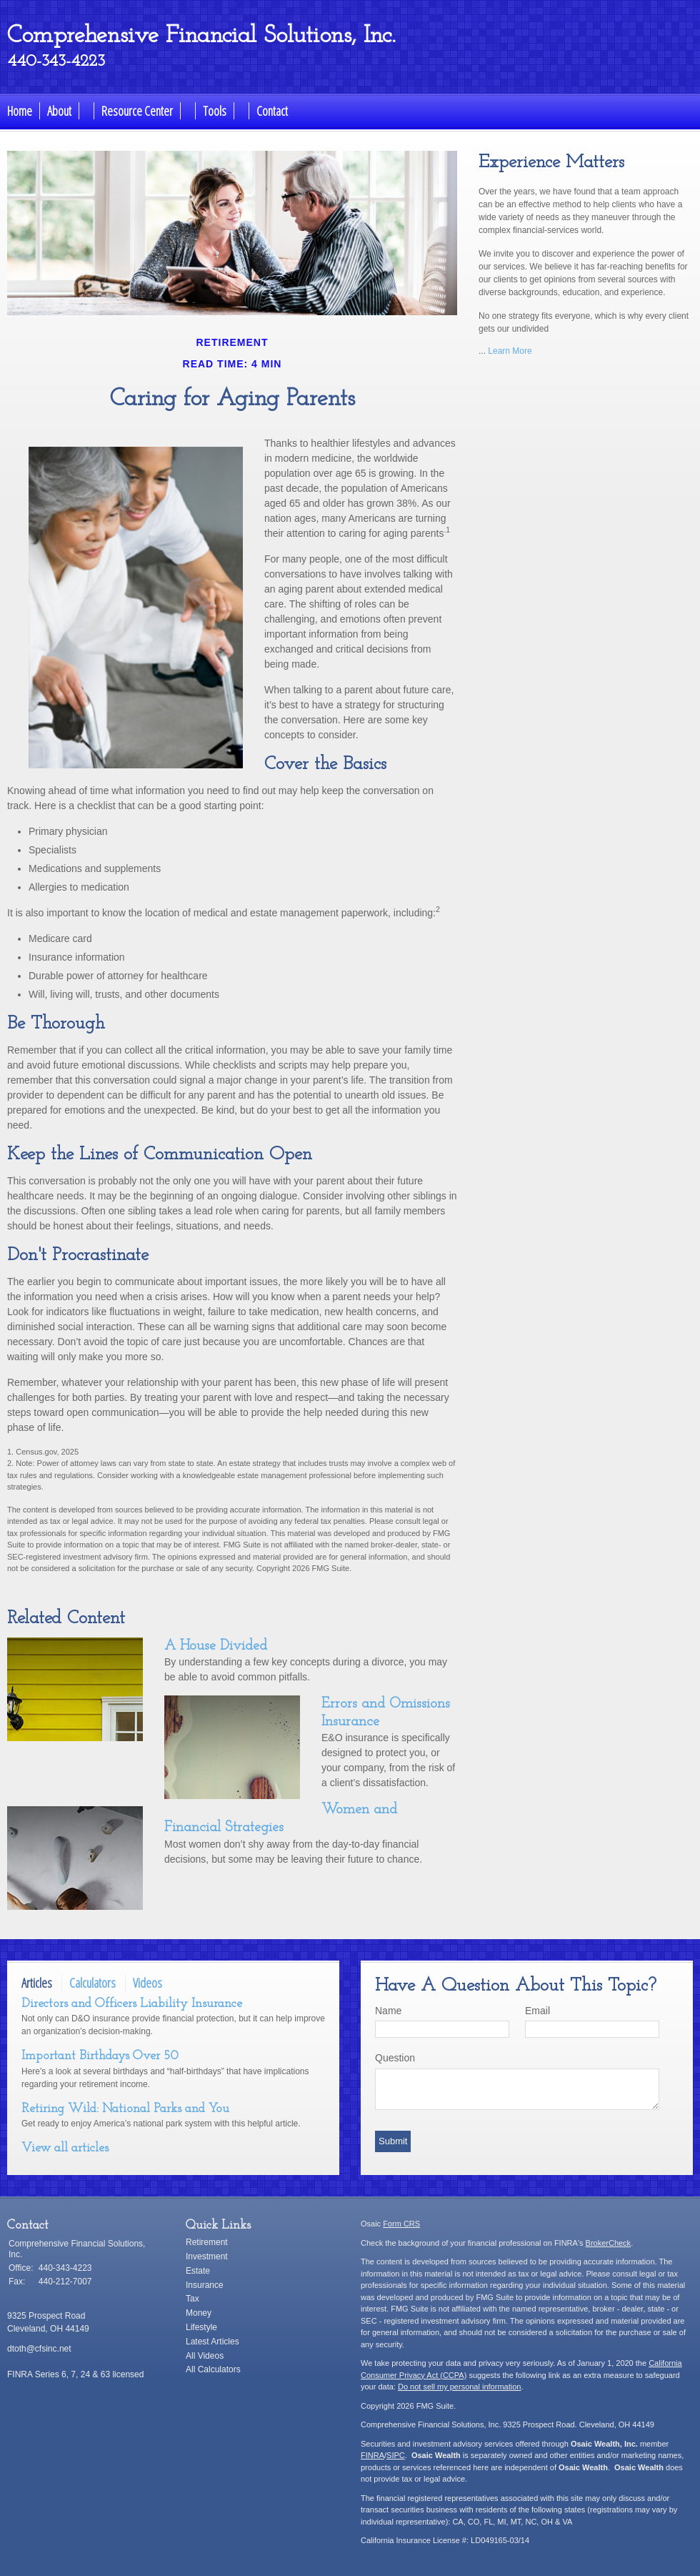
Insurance (205, 2285)
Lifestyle (201, 2327)
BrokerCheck (608, 2243)
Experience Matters (551, 162)
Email (537, 2010)
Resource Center (137, 110)
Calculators (92, 1982)
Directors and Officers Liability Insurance (131, 2004)
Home (19, 110)
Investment (207, 2256)
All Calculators (213, 2369)
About (59, 110)
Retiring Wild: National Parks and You (125, 2109)
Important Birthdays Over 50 (100, 2056)
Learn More (509, 351)
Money (198, 2313)
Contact (272, 110)
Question (395, 2058)
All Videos (205, 2356)
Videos (147, 1982)
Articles (36, 1982)
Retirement (207, 2242)
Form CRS (401, 2223)
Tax (192, 2299)
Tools (214, 110)
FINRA (372, 2455)
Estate (198, 2271)
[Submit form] (393, 2141)
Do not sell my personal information (459, 2386)
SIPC (395, 2455)
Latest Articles (212, 2342)
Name (388, 2010)
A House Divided (215, 1646)
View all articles (65, 2148)
